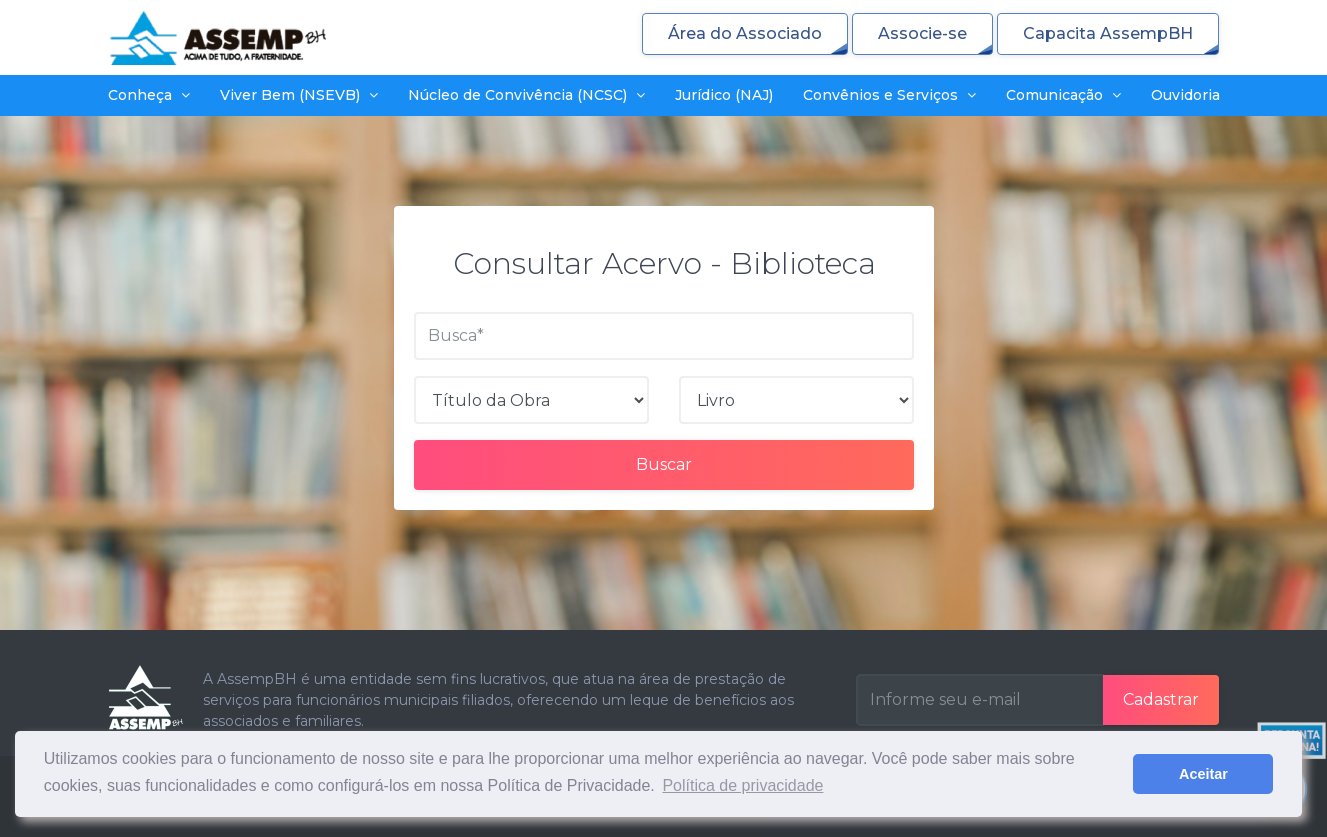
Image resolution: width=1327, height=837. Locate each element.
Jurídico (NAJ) (724, 95)
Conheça (149, 95)
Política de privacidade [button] (742, 785)
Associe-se (922, 33)
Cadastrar (1161, 699)
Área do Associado (745, 33)
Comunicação (1063, 95)
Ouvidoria (1185, 95)
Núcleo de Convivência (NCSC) (526, 95)
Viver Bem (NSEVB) (299, 95)
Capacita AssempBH (1108, 33)
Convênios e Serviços (889, 95)
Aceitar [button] (1203, 774)
